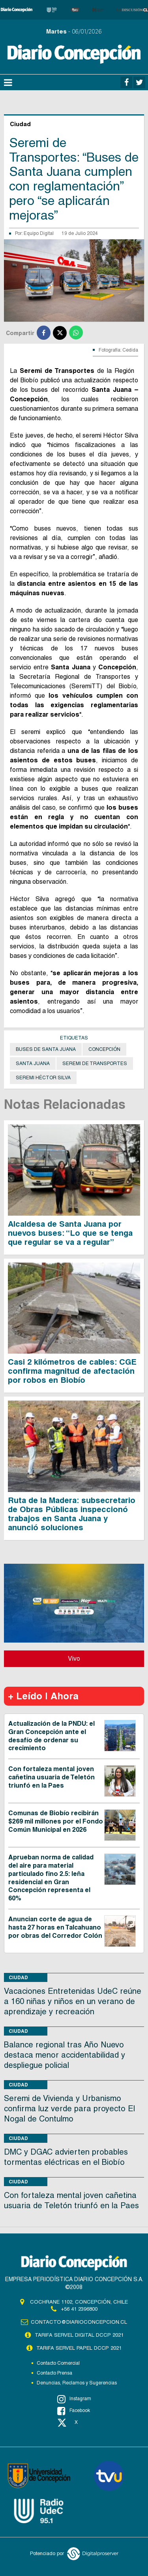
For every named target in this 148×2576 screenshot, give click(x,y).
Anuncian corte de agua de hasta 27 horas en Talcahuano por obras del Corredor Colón (55, 1927)
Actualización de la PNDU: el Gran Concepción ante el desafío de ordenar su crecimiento (51, 1736)
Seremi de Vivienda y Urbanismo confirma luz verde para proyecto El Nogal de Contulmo (69, 2108)
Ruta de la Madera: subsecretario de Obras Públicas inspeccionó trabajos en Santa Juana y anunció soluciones (71, 1514)
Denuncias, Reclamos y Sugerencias (77, 2383)
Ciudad (18, 1977)
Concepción (104, 1049)
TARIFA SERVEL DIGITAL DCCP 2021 (79, 2335)
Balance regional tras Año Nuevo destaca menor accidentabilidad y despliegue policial (64, 2055)
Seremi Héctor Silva (43, 1077)
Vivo (74, 1658)
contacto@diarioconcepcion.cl (79, 2322)
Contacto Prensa (54, 2373)
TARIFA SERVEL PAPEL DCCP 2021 (79, 2348)
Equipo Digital (39, 233)
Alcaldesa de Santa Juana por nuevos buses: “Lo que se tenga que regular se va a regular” (70, 1233)
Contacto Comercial (58, 2363)
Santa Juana (33, 1063)
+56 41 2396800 (79, 2309)
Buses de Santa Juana (46, 1049)
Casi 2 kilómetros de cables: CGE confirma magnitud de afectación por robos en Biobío (72, 1371)
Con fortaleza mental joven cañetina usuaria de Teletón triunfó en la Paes (51, 1777)
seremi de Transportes (94, 1063)
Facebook (73, 2411)
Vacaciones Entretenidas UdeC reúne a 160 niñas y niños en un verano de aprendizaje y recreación (72, 2001)
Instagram (74, 2399)
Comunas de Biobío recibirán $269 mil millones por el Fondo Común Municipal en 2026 (55, 1821)
